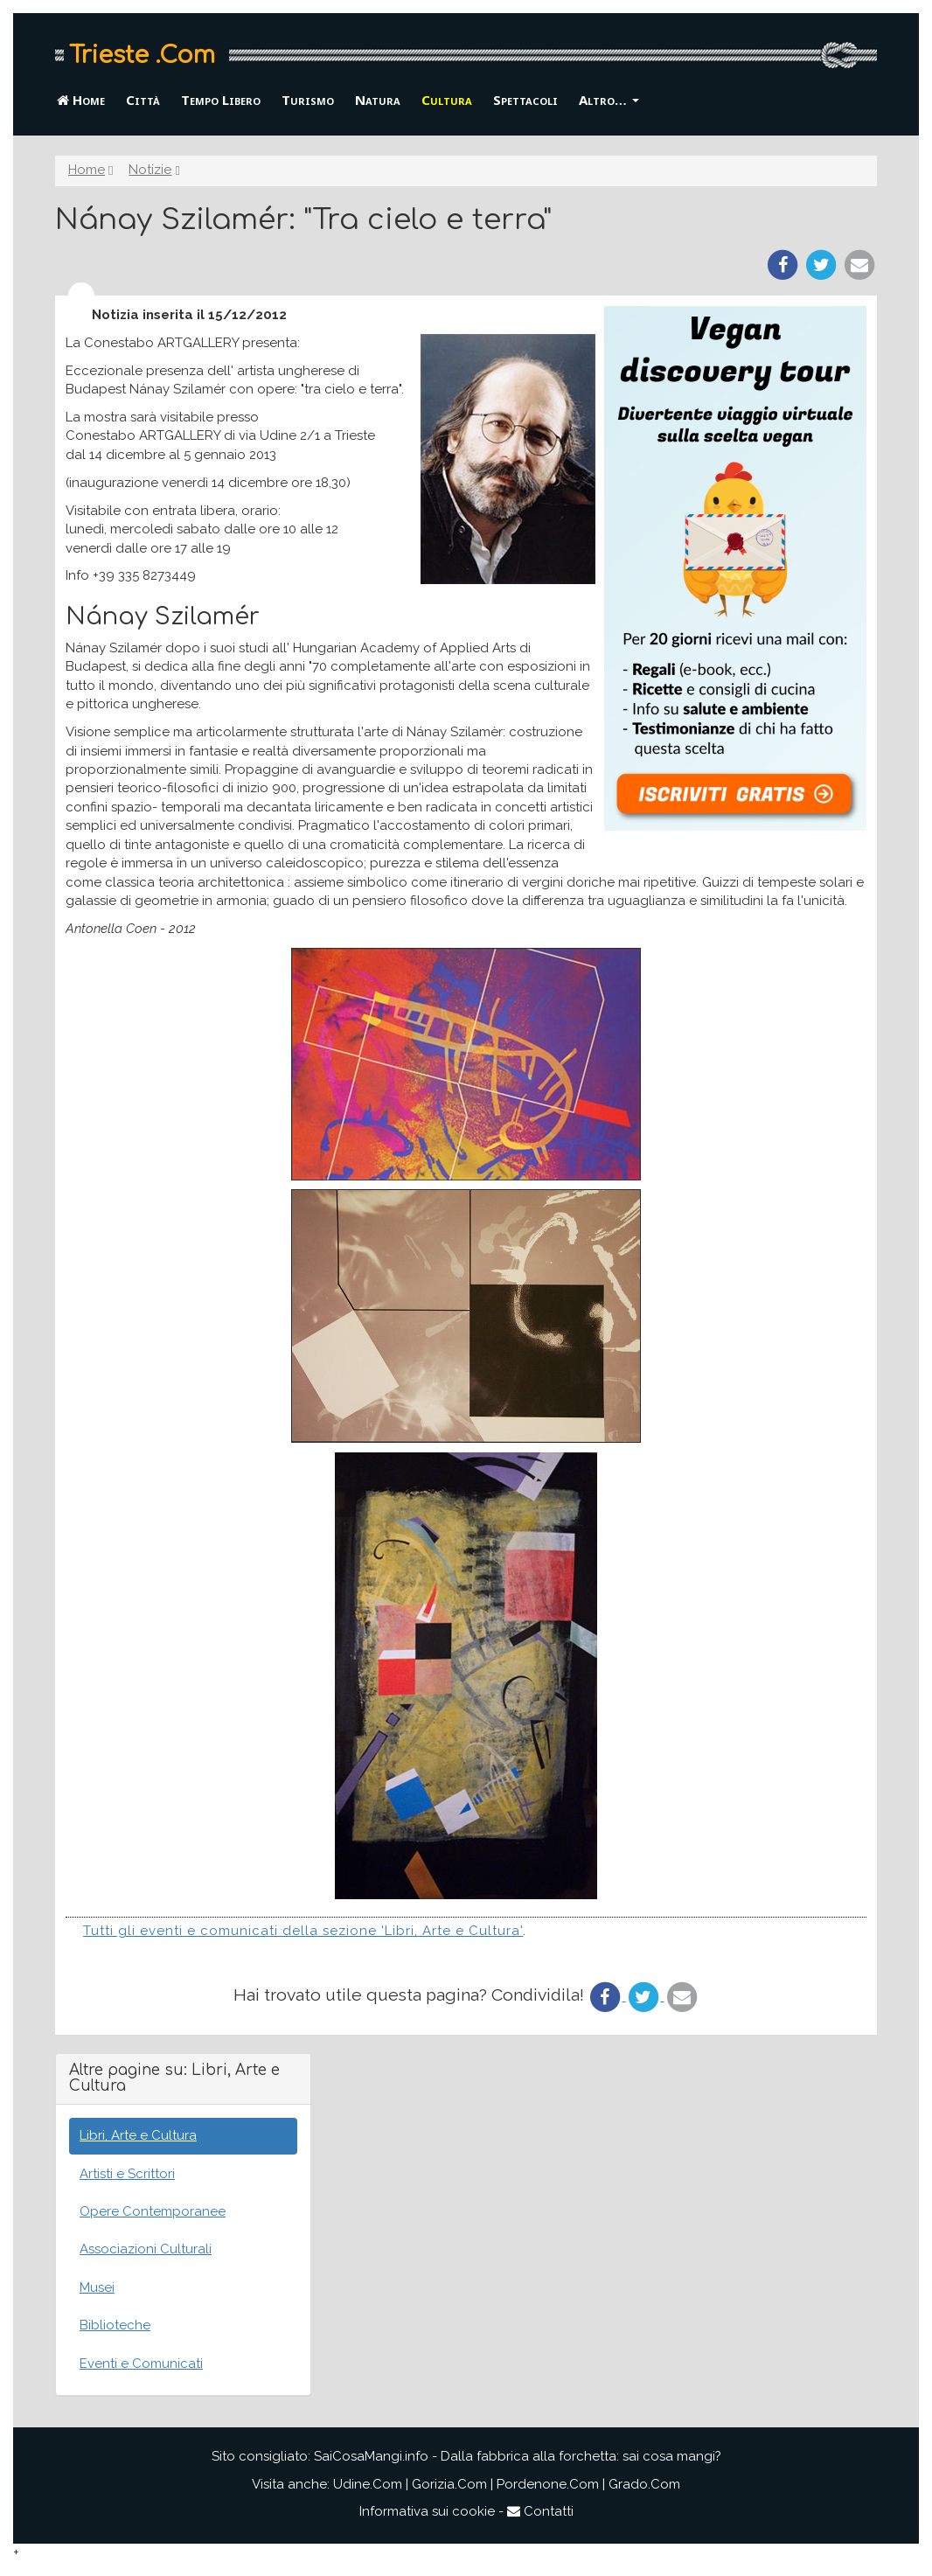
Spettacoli (525, 99)
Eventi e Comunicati (141, 2363)
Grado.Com (644, 2484)
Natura (377, 99)
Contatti (540, 2511)
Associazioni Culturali (146, 2249)
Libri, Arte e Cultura (138, 2135)
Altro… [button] (609, 99)
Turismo (308, 99)
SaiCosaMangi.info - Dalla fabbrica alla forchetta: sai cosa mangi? (517, 2456)
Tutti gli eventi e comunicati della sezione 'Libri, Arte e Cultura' (303, 1931)
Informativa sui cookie (427, 2511)
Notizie (150, 170)
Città (143, 99)
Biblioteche (115, 2325)
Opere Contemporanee (153, 2211)
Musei (97, 2287)
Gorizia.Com (449, 2484)
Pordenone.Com (548, 2484)
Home (81, 99)
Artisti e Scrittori (127, 2174)
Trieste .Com (142, 55)
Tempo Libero (221, 99)
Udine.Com (367, 2484)
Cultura (446, 99)
